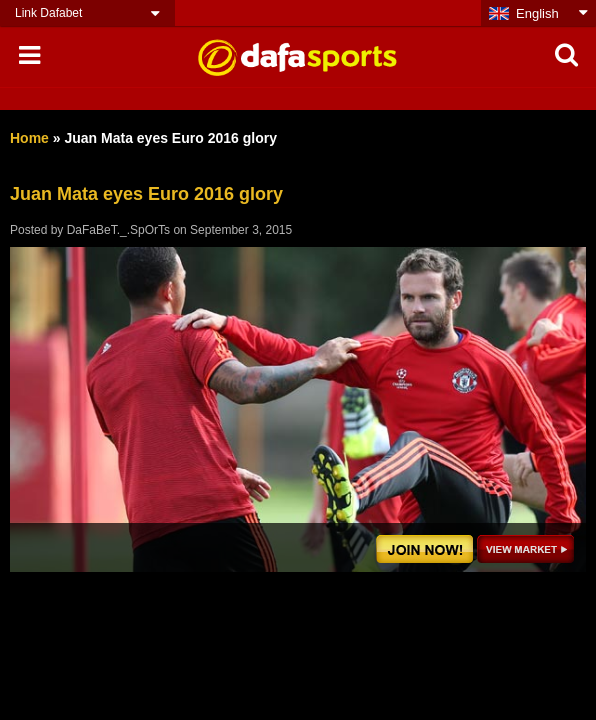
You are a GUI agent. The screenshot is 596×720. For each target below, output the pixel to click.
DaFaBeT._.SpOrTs (118, 230)
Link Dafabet (48, 13)
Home (29, 138)
